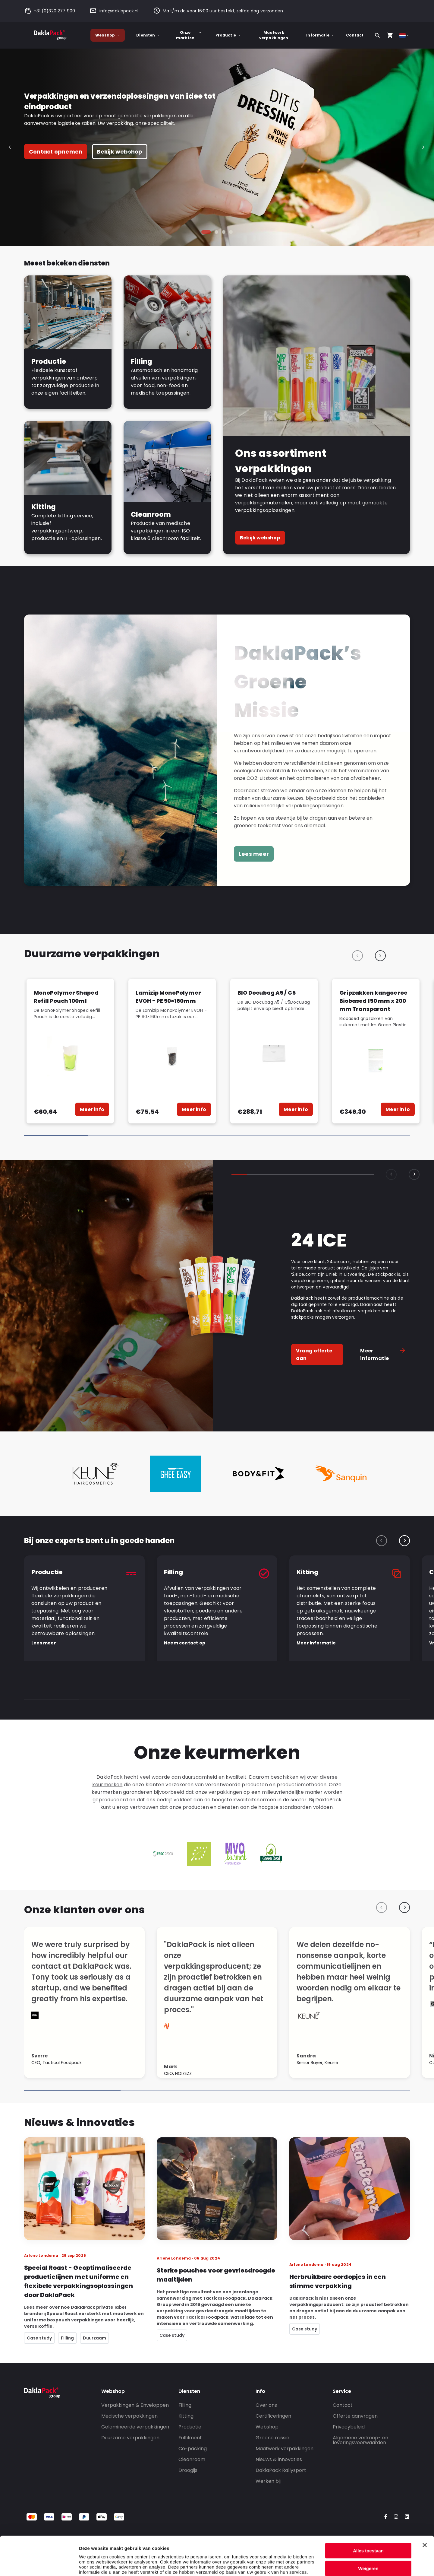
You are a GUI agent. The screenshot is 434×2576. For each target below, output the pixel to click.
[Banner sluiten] (425, 2506)
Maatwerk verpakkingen (273, 35)
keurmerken (107, 1784)
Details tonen (93, 2564)
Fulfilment (190, 2437)
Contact (354, 35)
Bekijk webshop (119, 151)
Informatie (320, 35)
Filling (184, 2405)
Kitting (185, 2415)
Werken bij (268, 2481)
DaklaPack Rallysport (281, 2470)
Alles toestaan (368, 2511)
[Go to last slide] (11, 147)
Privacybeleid (349, 2426)
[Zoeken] (377, 35)
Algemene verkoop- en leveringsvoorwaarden (360, 2440)
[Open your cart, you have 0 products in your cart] (390, 35)
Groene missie (272, 2437)
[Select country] (404, 35)
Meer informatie (383, 1354)
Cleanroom (191, 2459)
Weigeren (368, 2529)
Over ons (266, 2405)
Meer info (92, 1109)
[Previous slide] (357, 955)
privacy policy (111, 2543)
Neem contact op (184, 1643)
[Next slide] (423, 147)
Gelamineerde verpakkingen (135, 2426)
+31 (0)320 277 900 (49, 10)
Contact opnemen (55, 151)
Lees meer (254, 854)
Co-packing (192, 2448)
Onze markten (189, 35)
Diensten (148, 35)
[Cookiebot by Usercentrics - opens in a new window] (39, 2564)
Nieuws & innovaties (279, 2459)
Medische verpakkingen (129, 2415)
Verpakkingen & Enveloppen (135, 2405)
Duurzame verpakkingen (130, 2437)
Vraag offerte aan (314, 1354)
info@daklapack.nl (114, 10)
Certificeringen (273, 2415)
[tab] (206, 232)
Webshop (107, 35)
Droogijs (187, 2470)
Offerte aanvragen (355, 2415)
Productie (228, 35)
